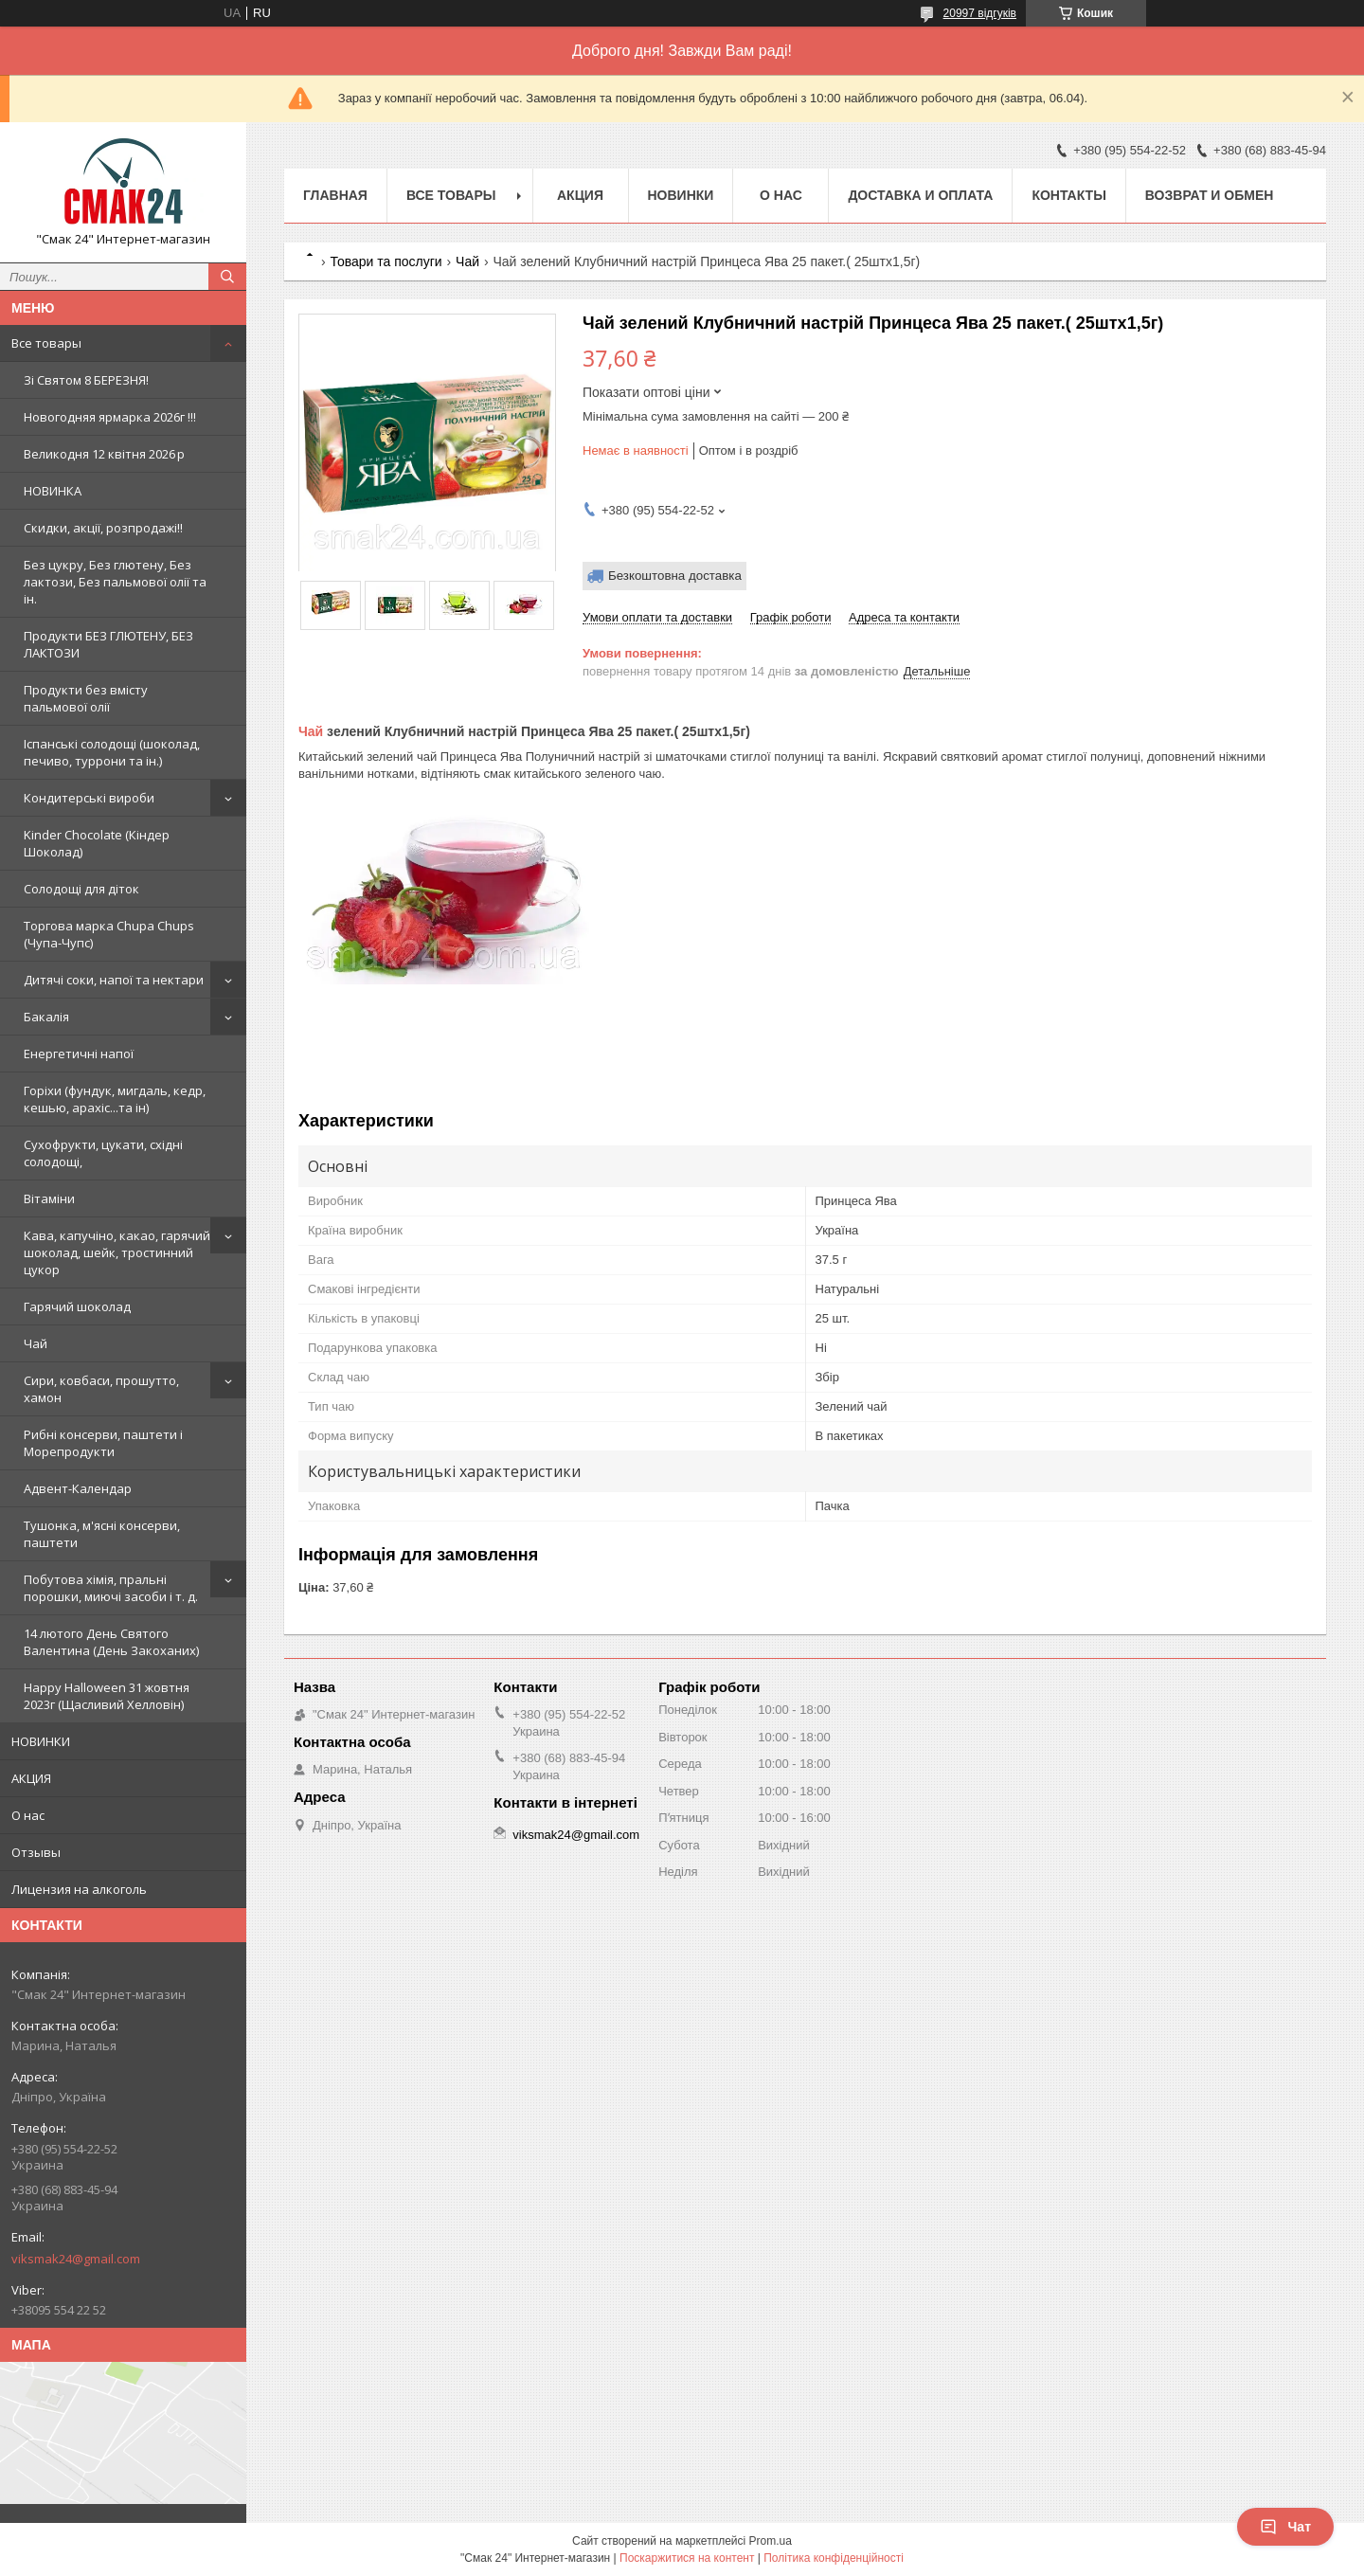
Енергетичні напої (79, 1053)
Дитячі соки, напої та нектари (114, 979)
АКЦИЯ (31, 1778)
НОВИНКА (52, 490)
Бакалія (46, 1016)
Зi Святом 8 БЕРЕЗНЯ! (86, 379)
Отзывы (36, 1852)
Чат (1285, 2526)
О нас (28, 1815)
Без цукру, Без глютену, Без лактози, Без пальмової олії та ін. (115, 581)
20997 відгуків (979, 13)
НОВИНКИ (40, 1741)
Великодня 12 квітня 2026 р (104, 453)
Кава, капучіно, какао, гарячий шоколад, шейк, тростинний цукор (117, 1252)
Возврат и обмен (1209, 195)
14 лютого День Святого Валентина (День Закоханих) (111, 1642)
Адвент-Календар (78, 1488)
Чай (35, 1343)
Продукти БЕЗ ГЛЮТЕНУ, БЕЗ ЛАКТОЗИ (108, 644)
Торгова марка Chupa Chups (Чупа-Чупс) (109, 934)
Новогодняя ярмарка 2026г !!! (110, 416)
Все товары (46, 342)
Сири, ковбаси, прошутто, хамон (101, 1389)
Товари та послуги (385, 261)
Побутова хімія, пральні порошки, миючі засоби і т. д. (111, 1588)
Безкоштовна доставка (675, 575)
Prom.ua (770, 2541)
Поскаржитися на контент (686, 2558)
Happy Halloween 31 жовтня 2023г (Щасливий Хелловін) (106, 1696)
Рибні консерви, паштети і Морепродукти (103, 1443)
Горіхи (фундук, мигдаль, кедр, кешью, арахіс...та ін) (115, 1099)
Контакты (1068, 195)
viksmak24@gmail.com (75, 2258)
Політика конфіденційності (833, 2558)
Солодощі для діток (81, 888)
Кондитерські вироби (89, 797)
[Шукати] (227, 276)
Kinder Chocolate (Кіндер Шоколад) (97, 843)
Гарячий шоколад (77, 1306)
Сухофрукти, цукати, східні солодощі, (103, 1153)
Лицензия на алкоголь (79, 1889)
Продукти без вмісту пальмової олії (86, 698)
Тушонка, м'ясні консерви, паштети (102, 1534)
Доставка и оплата (920, 195)
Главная (335, 195)
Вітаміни (49, 1198)
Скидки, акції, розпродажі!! (103, 527)
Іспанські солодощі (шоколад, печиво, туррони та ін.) (112, 752)
